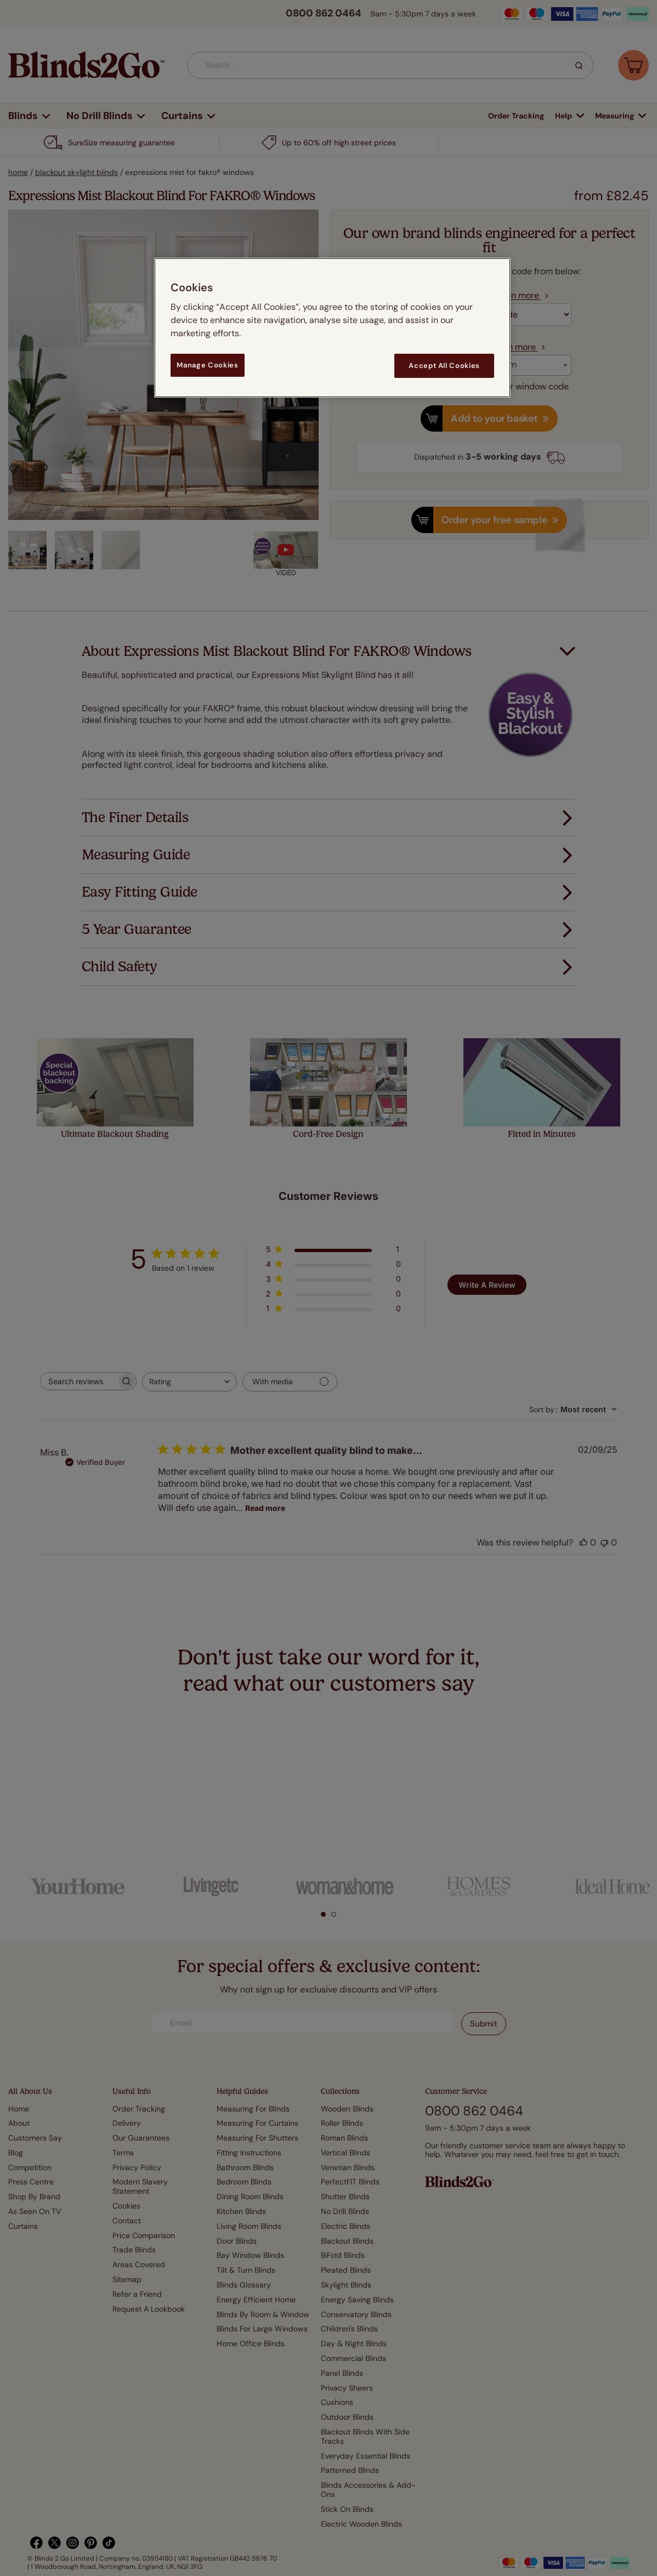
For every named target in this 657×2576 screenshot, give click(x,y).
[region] (332, 328)
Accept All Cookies (444, 365)
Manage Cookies (207, 365)
